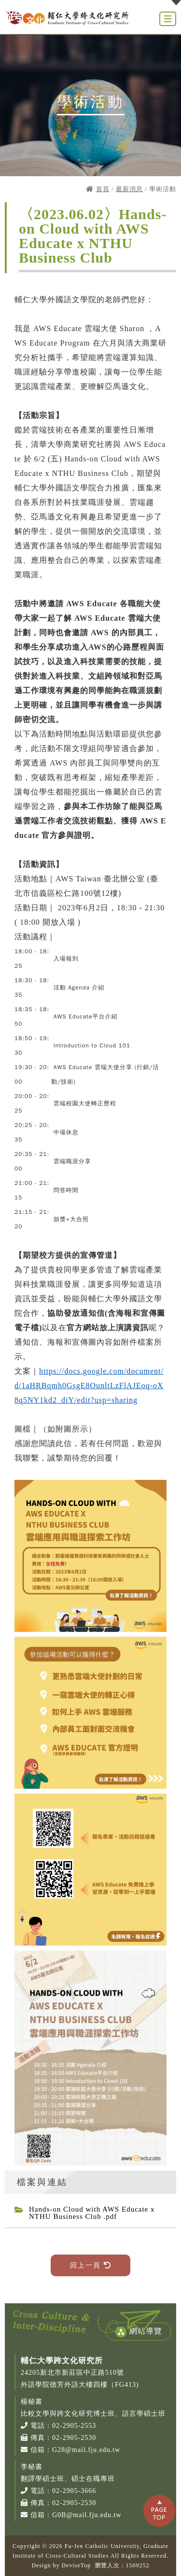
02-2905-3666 (74, 2490)
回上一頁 (90, 2265)
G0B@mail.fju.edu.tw (87, 2515)
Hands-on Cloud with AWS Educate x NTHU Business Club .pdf (92, 2212)
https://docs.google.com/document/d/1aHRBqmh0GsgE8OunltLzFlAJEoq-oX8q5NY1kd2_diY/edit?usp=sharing (89, 1385)
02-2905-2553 (74, 2425)
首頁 (103, 189)
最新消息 (129, 189)
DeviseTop (76, 2565)
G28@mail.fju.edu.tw (86, 2449)
